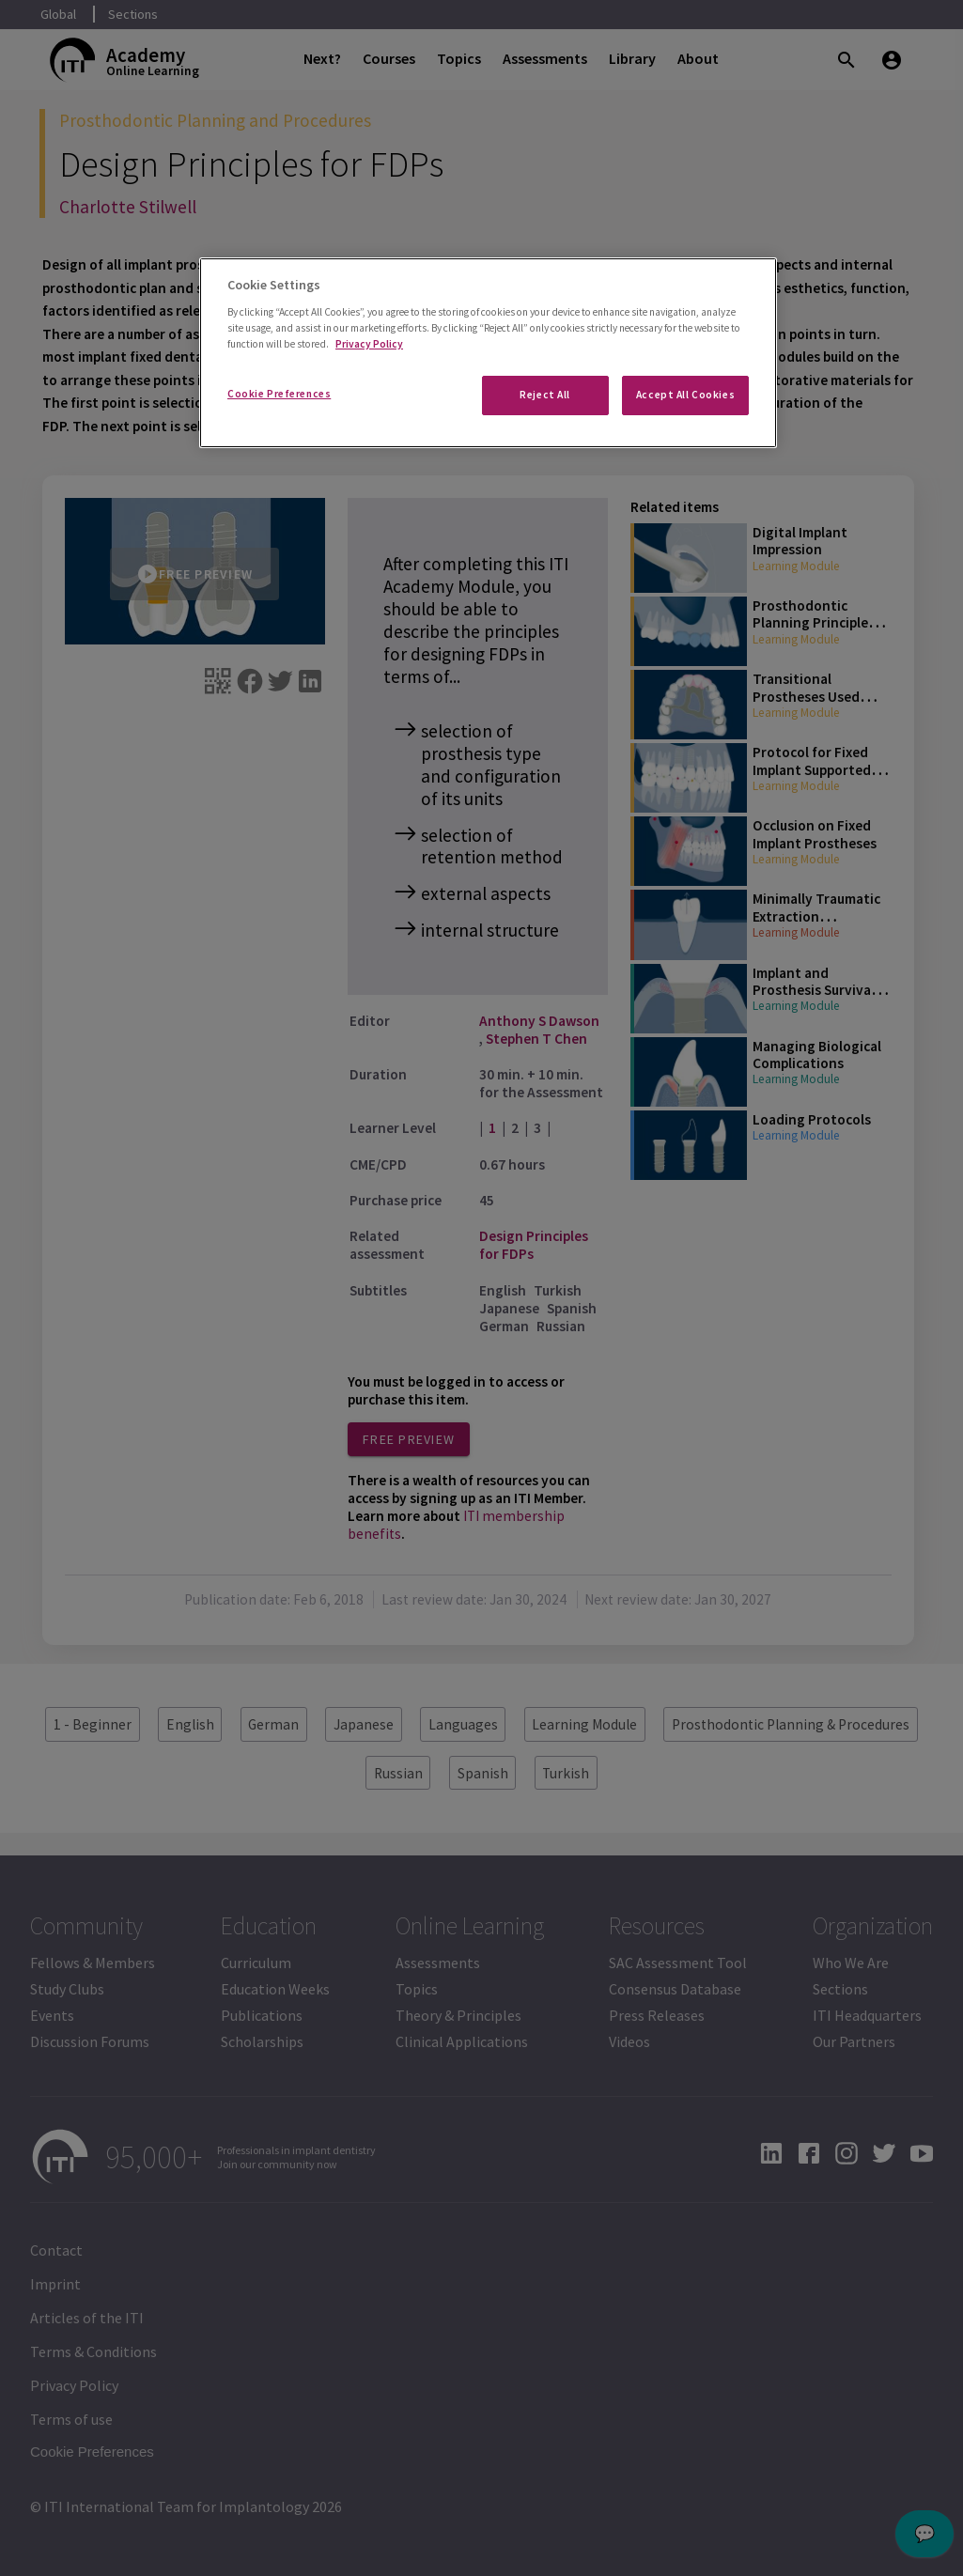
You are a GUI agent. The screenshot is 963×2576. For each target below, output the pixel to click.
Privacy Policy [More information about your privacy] (369, 343)
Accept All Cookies (685, 394)
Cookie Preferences (279, 393)
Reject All (545, 394)
